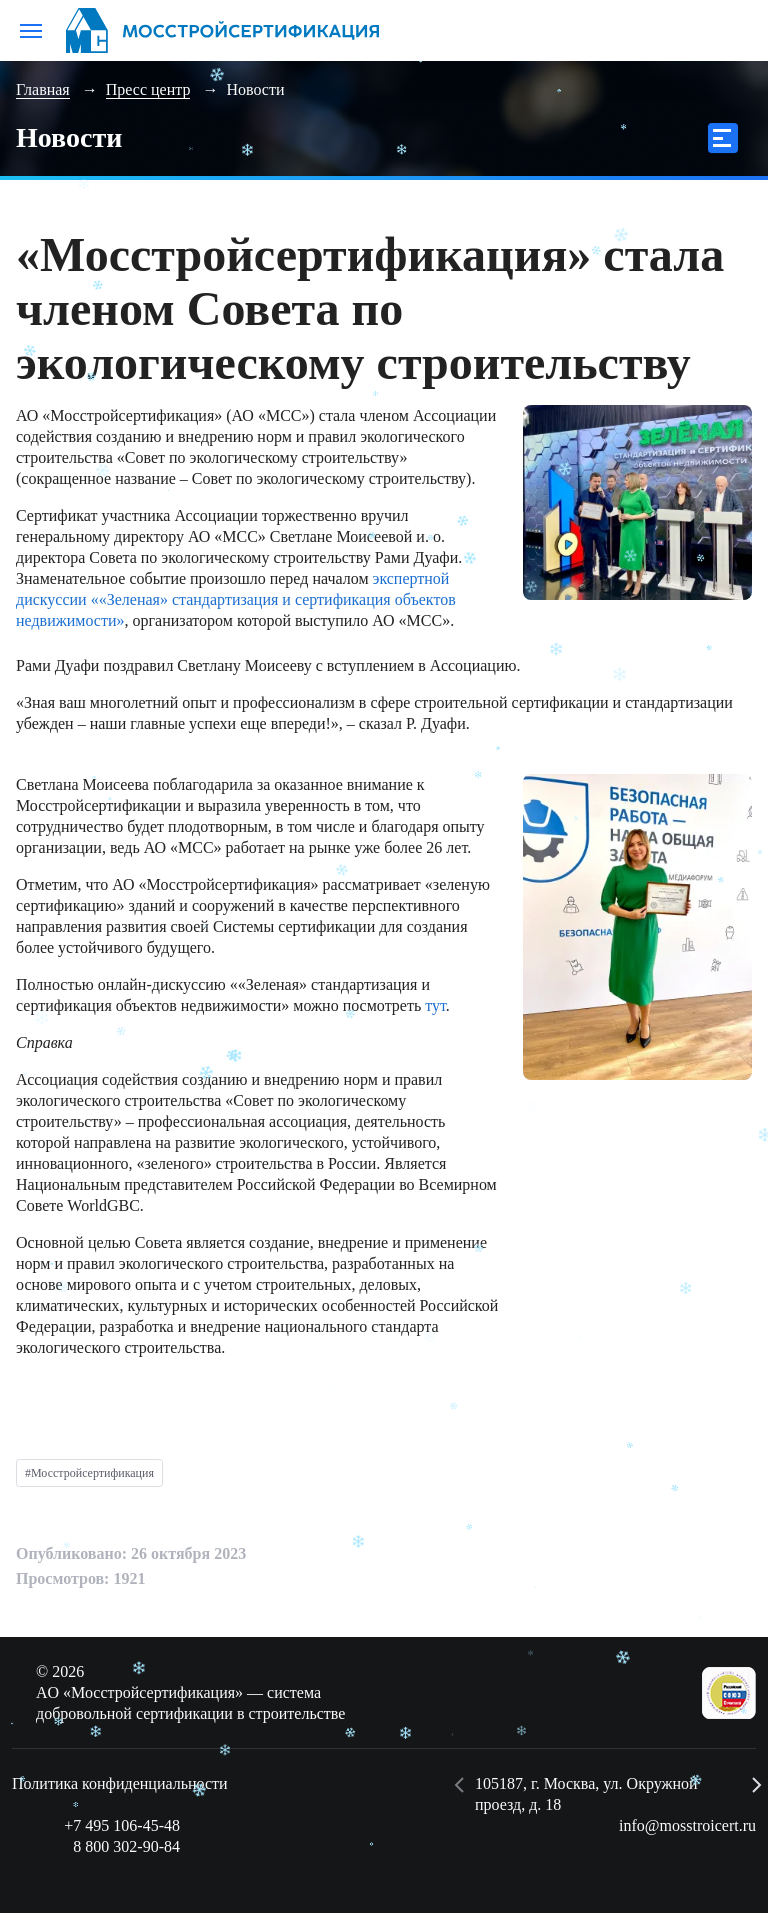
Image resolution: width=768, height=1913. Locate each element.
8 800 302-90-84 (126, 1846)
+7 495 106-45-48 (122, 1825)
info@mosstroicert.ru (687, 1825)
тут (435, 1005)
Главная (43, 89)
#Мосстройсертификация (89, 1473)
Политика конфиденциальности (120, 1783)
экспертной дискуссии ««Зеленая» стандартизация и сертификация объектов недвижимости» (236, 599)
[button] (460, 1785)
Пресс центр (148, 89)
